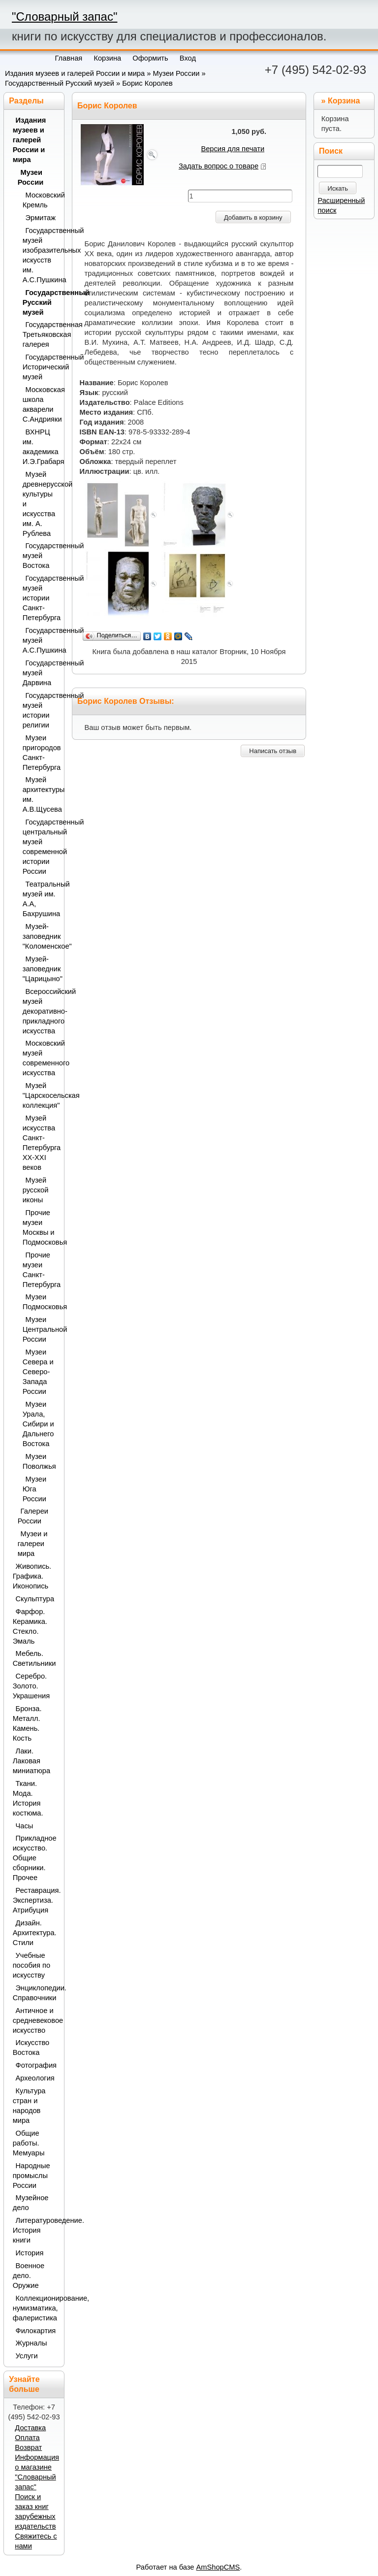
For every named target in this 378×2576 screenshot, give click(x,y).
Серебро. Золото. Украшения (31, 1686)
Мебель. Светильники (34, 1658)
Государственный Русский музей (59, 83)
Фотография (36, 2065)
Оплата (27, 2438)
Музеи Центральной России (41, 1329)
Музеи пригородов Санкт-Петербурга (41, 752)
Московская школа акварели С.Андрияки (41, 404)
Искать (337, 188)
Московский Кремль (41, 200)
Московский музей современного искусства (41, 1058)
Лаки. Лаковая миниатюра (31, 1761)
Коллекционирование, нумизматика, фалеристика (35, 2308)
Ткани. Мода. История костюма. (28, 1798)
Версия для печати (232, 149)
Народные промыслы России (31, 2175)
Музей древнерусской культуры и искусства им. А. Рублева (41, 503)
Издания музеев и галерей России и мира (75, 73)
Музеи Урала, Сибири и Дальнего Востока (38, 1424)
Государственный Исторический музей (41, 367)
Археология (35, 2078)
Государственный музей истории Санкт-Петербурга (41, 598)
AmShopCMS (218, 2567)
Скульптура (35, 1599)
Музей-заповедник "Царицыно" (41, 969)
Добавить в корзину (253, 217)
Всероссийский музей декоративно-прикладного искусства (41, 1011)
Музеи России (176, 73)
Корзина (344, 101)
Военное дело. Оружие (28, 2275)
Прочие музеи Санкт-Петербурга (41, 1269)
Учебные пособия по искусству (31, 1965)
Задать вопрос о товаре (218, 166)
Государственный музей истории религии (41, 710)
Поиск (331, 151)
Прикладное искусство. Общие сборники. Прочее (35, 1858)
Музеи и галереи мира (33, 1543)
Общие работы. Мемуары (29, 2143)
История (30, 2253)
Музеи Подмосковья (41, 1302)
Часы (24, 1826)
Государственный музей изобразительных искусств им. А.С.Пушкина (41, 255)
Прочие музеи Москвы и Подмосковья (41, 1227)
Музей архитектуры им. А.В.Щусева (41, 794)
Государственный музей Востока (41, 555)
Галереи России (33, 1516)
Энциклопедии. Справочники (35, 1993)
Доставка (30, 2428)
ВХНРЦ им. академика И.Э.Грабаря (41, 446)
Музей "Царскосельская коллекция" (41, 1095)
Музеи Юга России (34, 1489)
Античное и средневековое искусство (35, 2020)
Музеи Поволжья (39, 1461)
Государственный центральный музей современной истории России (41, 846)
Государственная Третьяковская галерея (41, 334)
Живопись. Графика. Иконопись (32, 1576)
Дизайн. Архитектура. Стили (35, 1933)
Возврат (28, 2447)
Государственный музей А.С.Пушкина (41, 640)
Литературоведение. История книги (35, 2230)
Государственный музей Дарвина (41, 673)
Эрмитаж (41, 218)
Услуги (27, 2356)
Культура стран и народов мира (29, 2105)
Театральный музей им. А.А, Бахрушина (41, 899)
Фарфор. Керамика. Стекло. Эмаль (30, 1626)
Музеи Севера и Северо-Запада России (38, 1371)
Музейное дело (31, 2203)
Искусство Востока (31, 2047)
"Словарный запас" (64, 16)
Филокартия (36, 2331)
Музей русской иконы (36, 1190)
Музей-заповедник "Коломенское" (41, 936)
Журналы (31, 2343)
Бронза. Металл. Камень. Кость (27, 1723)
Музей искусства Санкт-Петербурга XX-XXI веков (41, 1142)
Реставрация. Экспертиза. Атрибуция (35, 1900)
